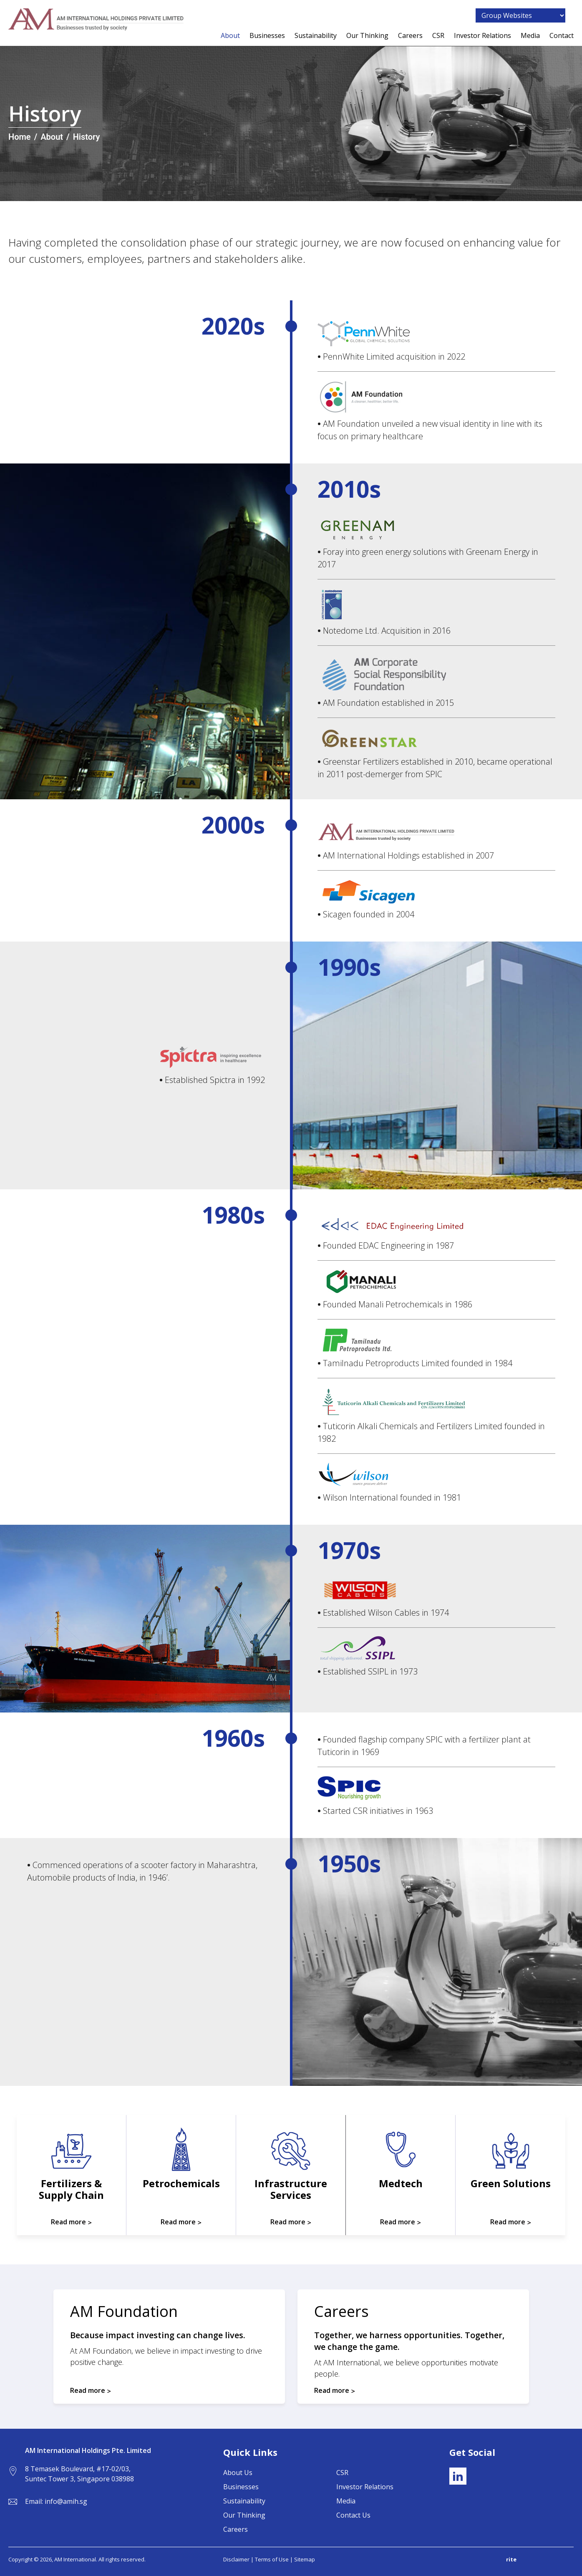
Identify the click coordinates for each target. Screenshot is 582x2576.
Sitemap (304, 2559)
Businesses (267, 36)
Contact (561, 36)
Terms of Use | (274, 2559)
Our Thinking (367, 36)
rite (511, 2559)
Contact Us (353, 2515)
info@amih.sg (66, 2501)
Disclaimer (236, 2559)
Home (19, 137)
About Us (237, 2472)
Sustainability (316, 36)
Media (530, 36)
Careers (410, 36)
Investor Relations (482, 36)
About (230, 36)
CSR (438, 36)
